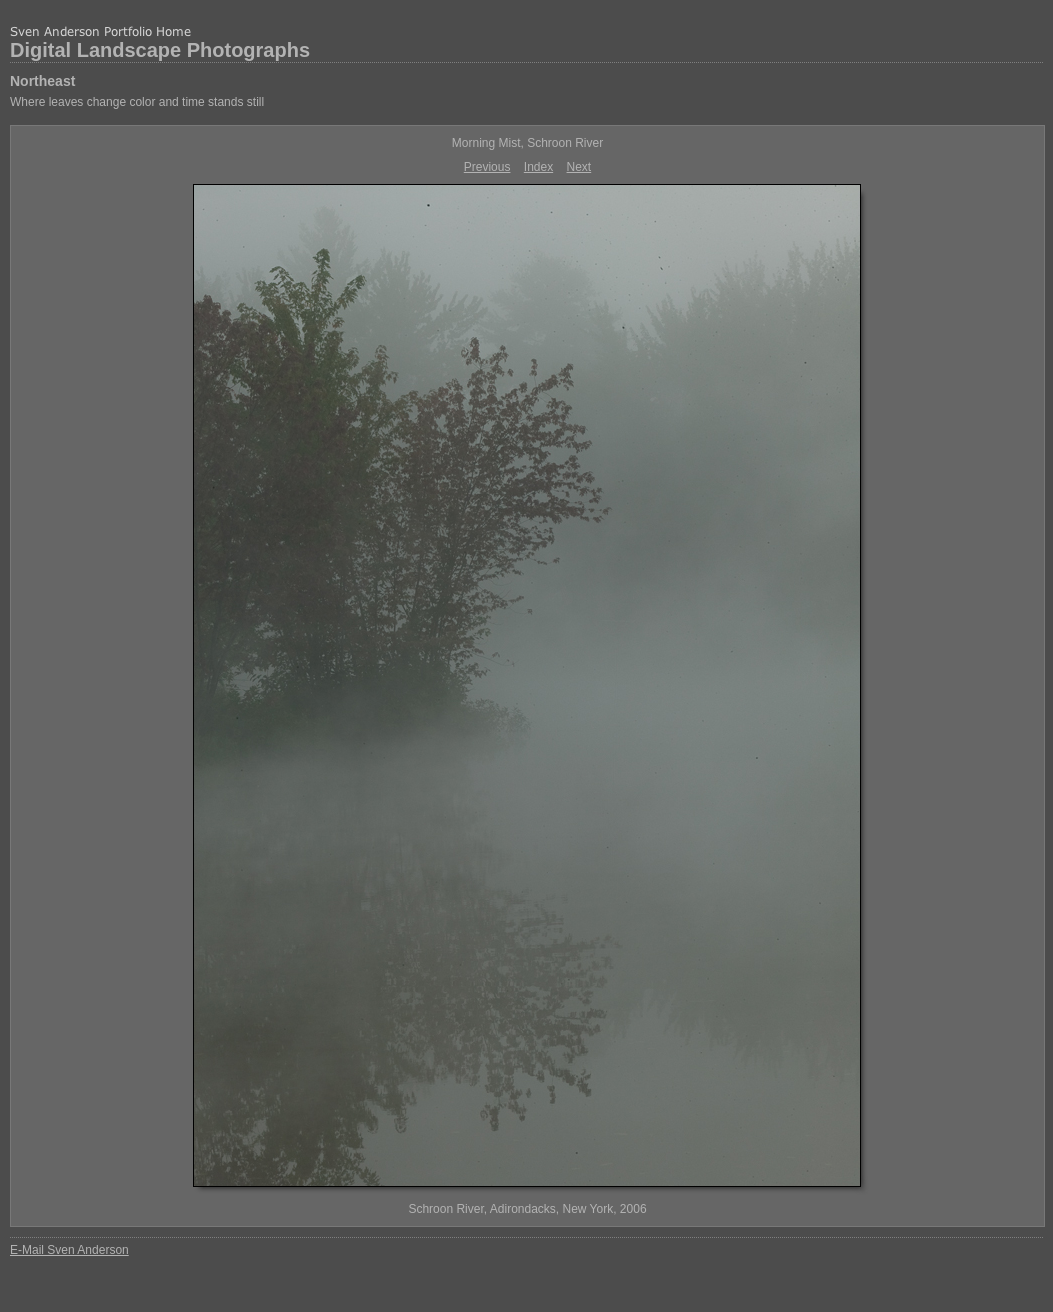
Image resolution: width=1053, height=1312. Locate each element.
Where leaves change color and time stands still (137, 102)
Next (579, 167)
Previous (487, 167)
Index (538, 167)
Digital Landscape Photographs (160, 50)
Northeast (42, 81)
